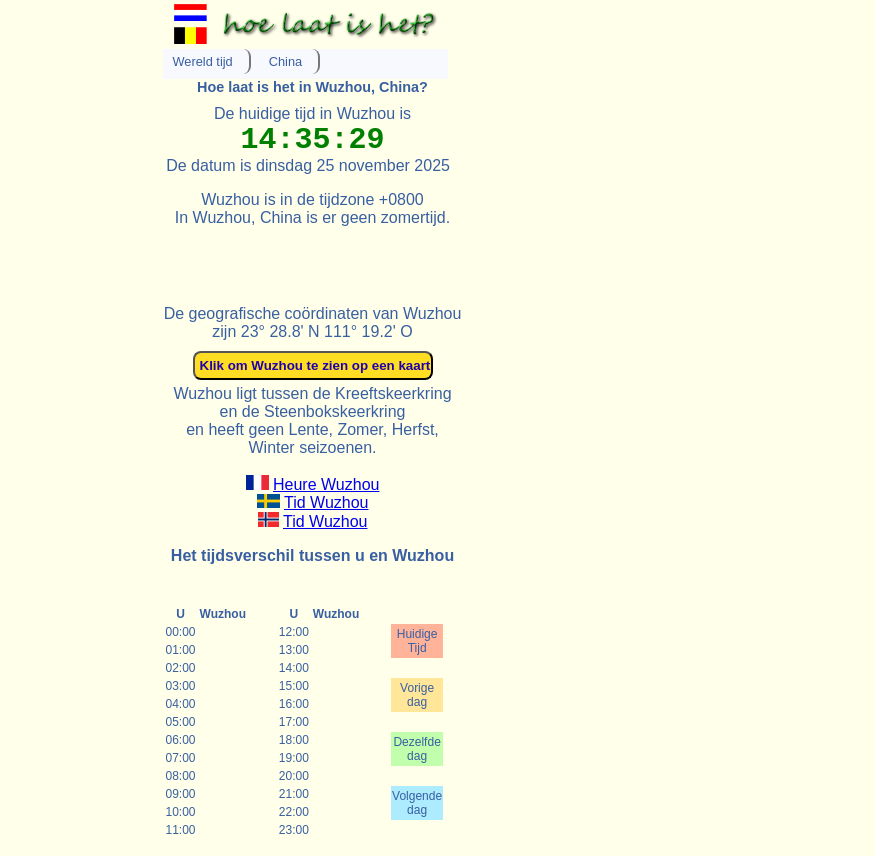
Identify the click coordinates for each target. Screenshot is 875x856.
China (285, 61)
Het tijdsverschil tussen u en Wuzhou (312, 555)
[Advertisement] (397, 257)
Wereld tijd (203, 61)
